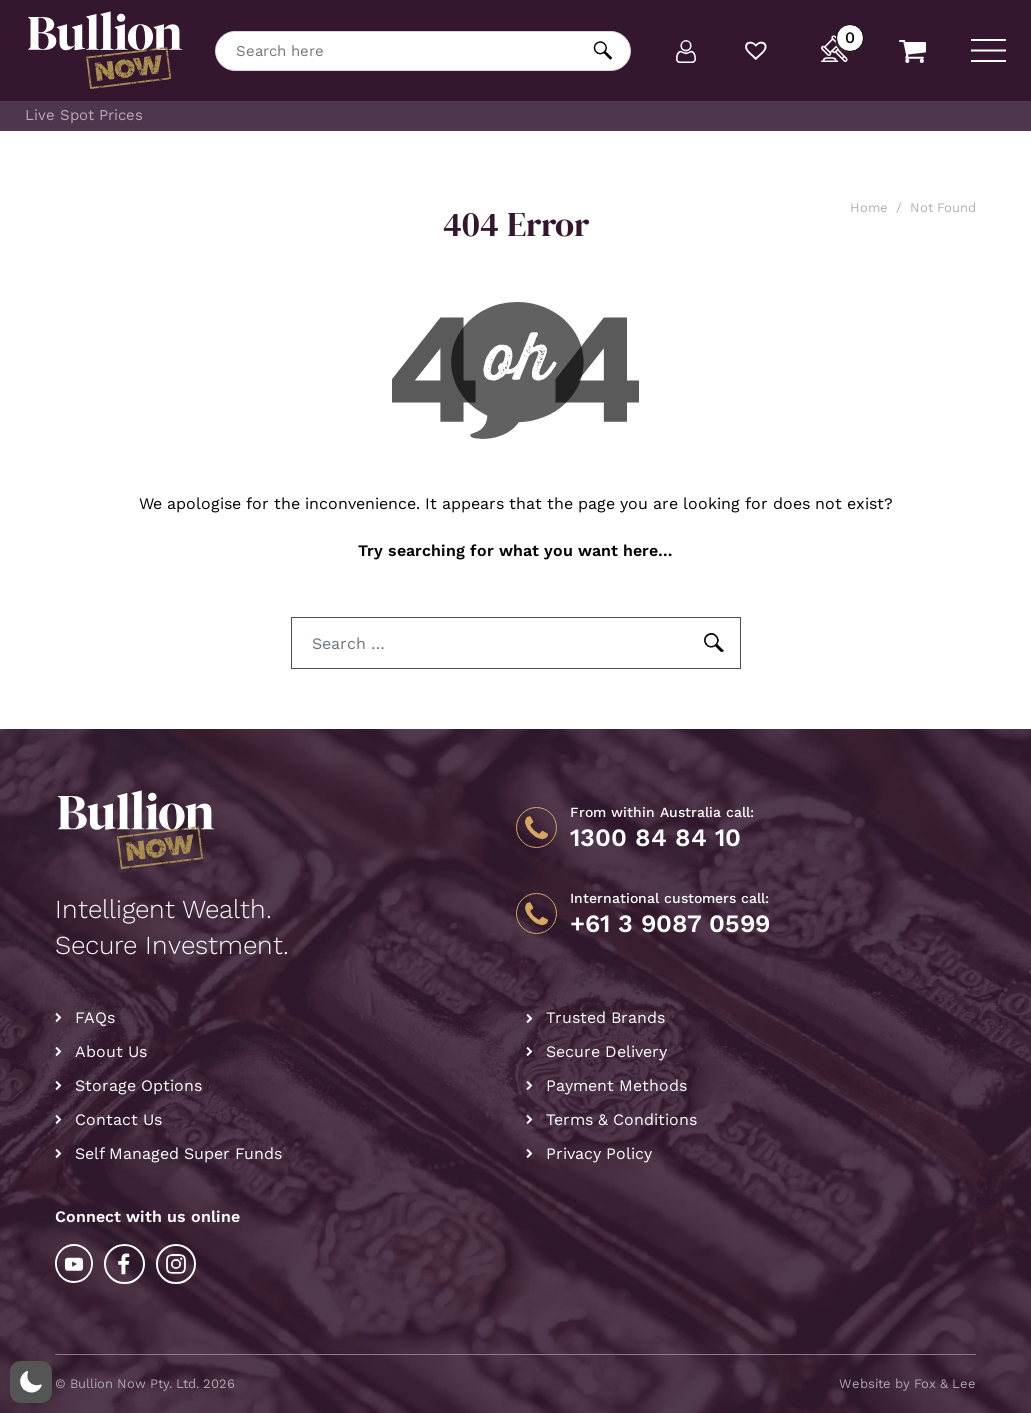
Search (603, 50)
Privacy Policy (599, 1153)
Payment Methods (616, 1085)
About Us (111, 1051)
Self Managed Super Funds (178, 1153)
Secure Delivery (606, 1051)
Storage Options (138, 1085)
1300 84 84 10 (655, 838)
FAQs (95, 1017)
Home (869, 207)
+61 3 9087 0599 (670, 924)
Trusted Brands (605, 1017)
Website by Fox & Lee (907, 1383)
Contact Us (118, 1119)
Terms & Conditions (621, 1119)
